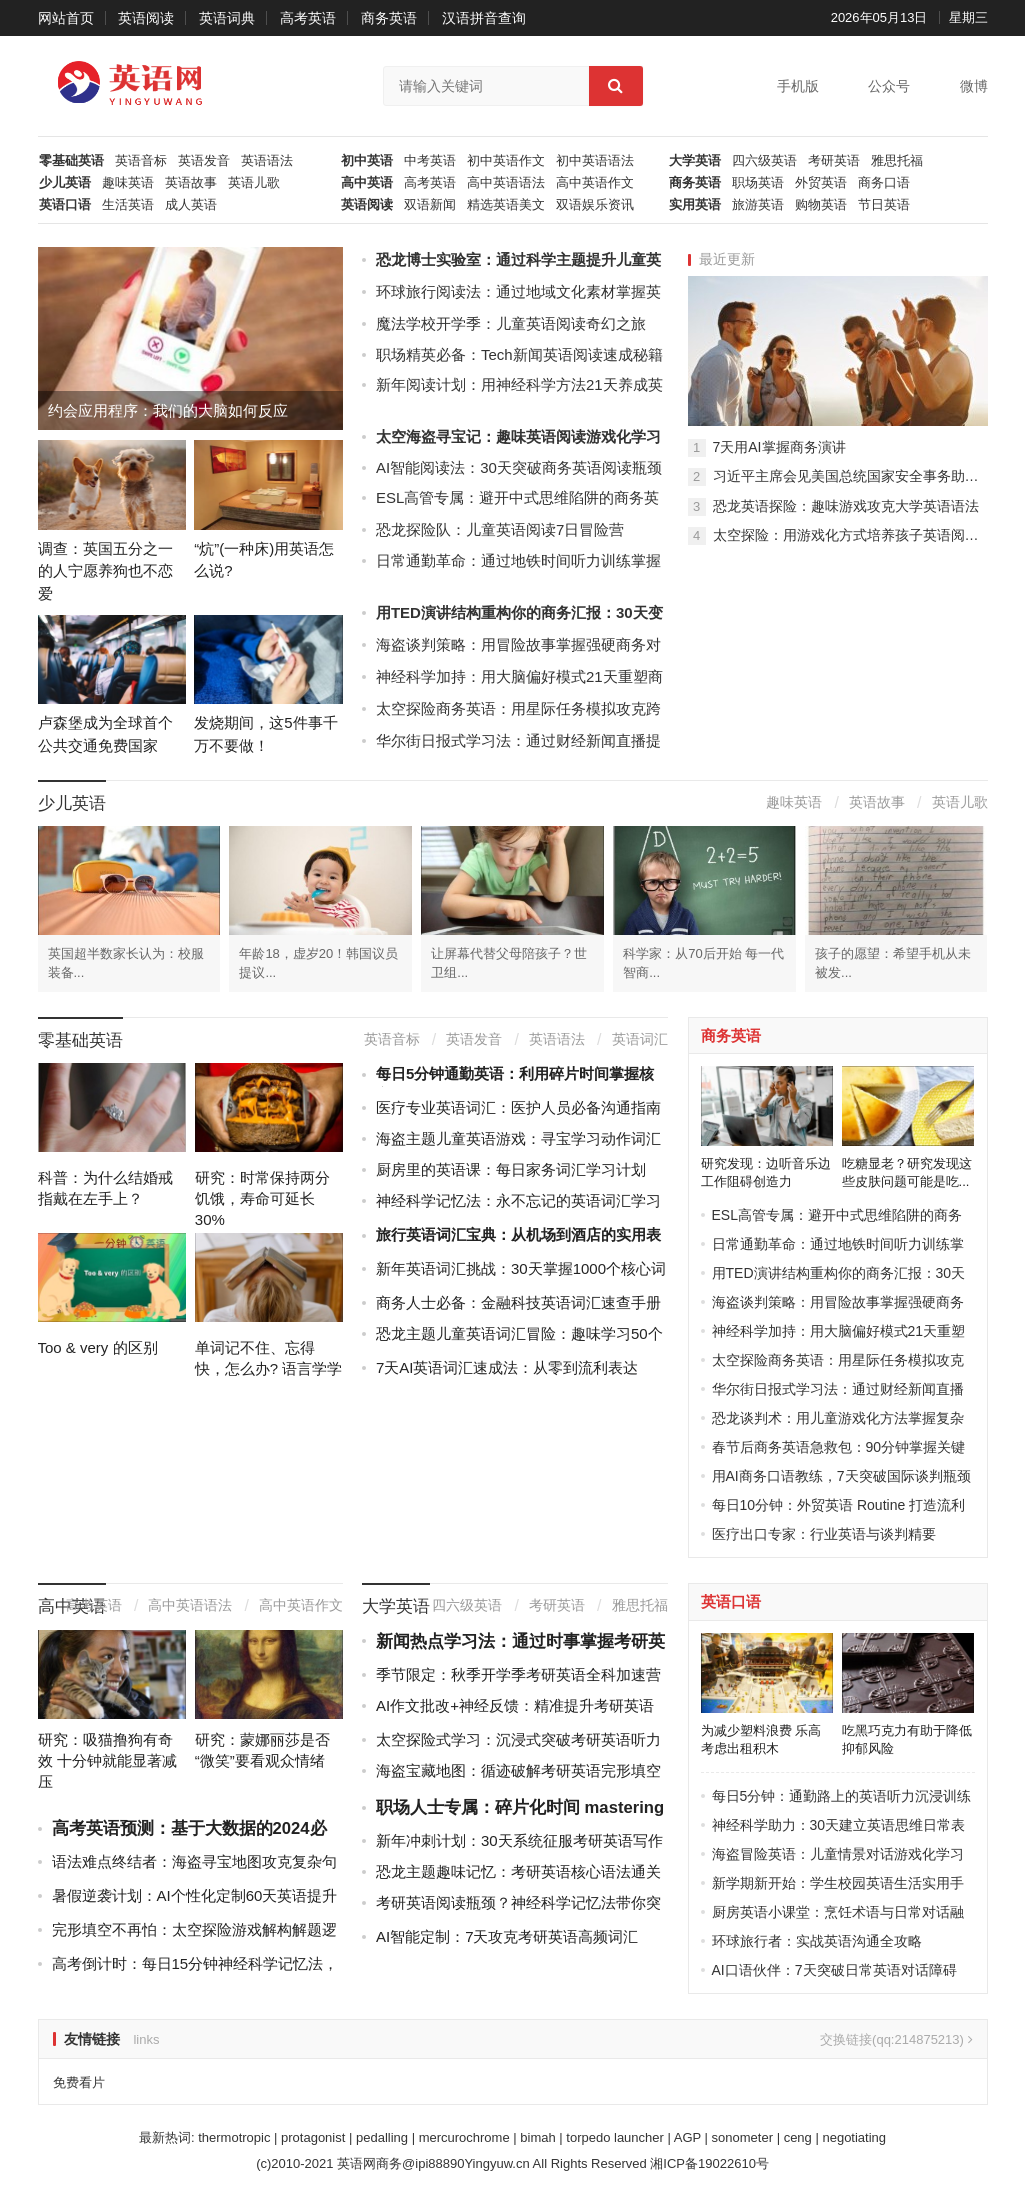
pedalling (382, 2137)
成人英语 (191, 205)
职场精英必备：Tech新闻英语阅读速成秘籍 (519, 354)
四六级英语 (764, 161)
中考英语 (430, 161)
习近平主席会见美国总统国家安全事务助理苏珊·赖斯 (850, 476)
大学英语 (695, 161)
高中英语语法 (506, 183)
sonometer (742, 2137)
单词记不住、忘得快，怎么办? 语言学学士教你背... (269, 1368)
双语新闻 (430, 205)
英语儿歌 (254, 183)
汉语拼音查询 (484, 18)
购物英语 (821, 205)
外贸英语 (821, 183)
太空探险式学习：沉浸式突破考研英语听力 (518, 1739)
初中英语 (367, 161)
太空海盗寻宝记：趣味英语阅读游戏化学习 (518, 436)
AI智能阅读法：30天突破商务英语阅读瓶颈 (519, 467)
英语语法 (267, 161)
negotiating (854, 2137)
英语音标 (141, 161)
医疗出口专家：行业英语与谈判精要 (824, 1534)
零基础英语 (71, 161)
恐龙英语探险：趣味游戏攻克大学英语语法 (846, 506)
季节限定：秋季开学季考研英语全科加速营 (518, 1674)
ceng (798, 2137)
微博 (974, 86)
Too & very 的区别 (98, 1347)
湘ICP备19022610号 (709, 2163)
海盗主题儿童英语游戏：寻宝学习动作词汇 (518, 1138)
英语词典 (227, 18)
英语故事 (191, 183)
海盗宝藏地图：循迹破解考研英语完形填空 (518, 1770)
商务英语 (389, 18)
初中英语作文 (506, 161)
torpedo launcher (615, 2137)
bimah (537, 2137)
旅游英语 (758, 205)
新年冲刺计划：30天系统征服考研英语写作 (519, 1840)
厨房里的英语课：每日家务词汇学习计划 (511, 1169)
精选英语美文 (506, 205)
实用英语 (695, 205)
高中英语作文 (595, 183)
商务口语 (884, 183)
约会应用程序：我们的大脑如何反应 (168, 410)
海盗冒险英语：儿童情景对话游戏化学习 (838, 1854)
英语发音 (204, 161)
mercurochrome (464, 2137)
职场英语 (758, 183)
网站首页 (66, 18)
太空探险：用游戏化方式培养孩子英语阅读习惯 (850, 535)
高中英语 (367, 183)
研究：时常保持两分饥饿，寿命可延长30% (262, 1198)
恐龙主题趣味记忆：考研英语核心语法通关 (518, 1871)
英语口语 (65, 205)
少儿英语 (65, 183)
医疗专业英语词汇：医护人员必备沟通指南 (518, 1107)
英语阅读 (146, 18)
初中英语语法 (595, 161)
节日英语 (884, 205)
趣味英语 (128, 183)
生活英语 (128, 205)
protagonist (313, 2137)
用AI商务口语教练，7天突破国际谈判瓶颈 (841, 1476)
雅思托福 (897, 161)
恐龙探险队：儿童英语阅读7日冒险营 (500, 529)
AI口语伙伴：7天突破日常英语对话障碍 (834, 1970)
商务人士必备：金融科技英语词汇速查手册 (518, 1302)
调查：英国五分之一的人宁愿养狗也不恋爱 (105, 571)
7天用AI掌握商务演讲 (779, 447)
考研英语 (834, 161)
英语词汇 (640, 1039)
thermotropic (234, 2137)
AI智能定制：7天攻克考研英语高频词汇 (507, 1936)
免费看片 (79, 2082)
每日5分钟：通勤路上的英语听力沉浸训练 (842, 1796)
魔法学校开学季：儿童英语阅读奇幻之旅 (511, 323)
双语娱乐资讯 (595, 205)
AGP (687, 2137)
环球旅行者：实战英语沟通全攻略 (817, 1941)
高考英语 (308, 18)
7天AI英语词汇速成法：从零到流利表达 (507, 1367)
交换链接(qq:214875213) (896, 2039)
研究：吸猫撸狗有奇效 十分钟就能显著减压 (107, 1760)
